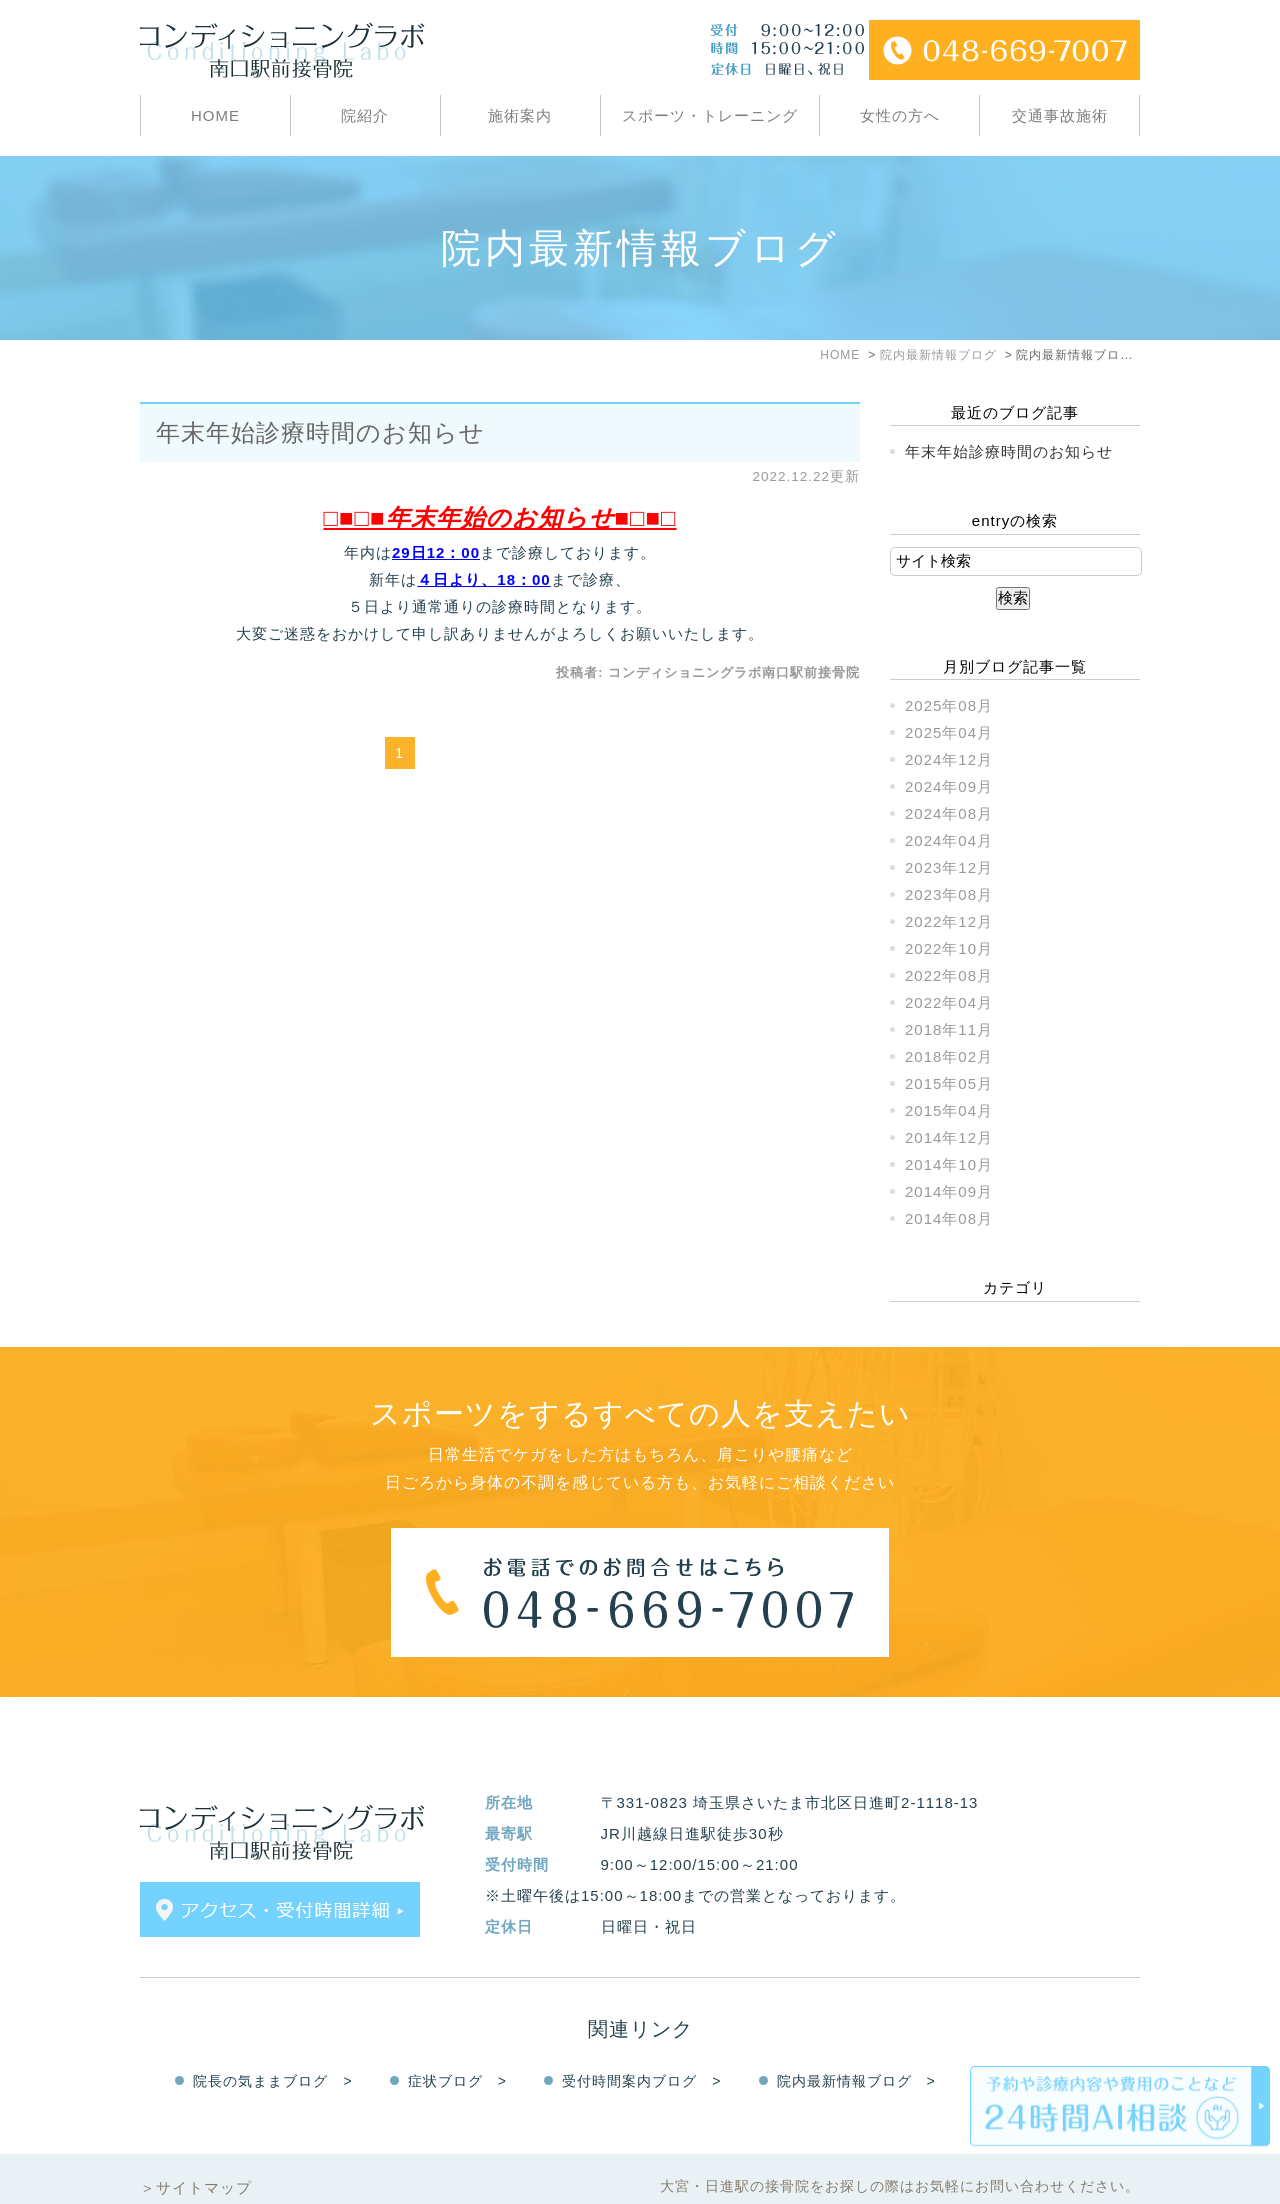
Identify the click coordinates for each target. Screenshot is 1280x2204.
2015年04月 (949, 1110)
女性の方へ (900, 115)
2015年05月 (949, 1083)
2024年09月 (949, 786)
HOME (215, 115)
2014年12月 (949, 1137)
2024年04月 (949, 840)
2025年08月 (949, 705)
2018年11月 (949, 1029)
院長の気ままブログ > (272, 2041)
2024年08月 (949, 813)
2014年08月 (949, 1218)
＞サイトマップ (196, 2147)
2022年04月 (949, 1002)
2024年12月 (949, 759)
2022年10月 (949, 948)
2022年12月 (949, 921)
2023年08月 (949, 894)
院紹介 (365, 115)
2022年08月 (949, 975)
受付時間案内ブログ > (641, 2041)
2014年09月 (949, 1191)
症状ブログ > (457, 2041)
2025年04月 (949, 732)
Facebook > (1050, 2041)
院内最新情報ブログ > (856, 2041)
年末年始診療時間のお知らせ (320, 432)
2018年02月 (949, 1056)
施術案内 (520, 115)
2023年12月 (949, 867)
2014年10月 (949, 1164)
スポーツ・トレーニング (710, 115)
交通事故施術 (1060, 115)
